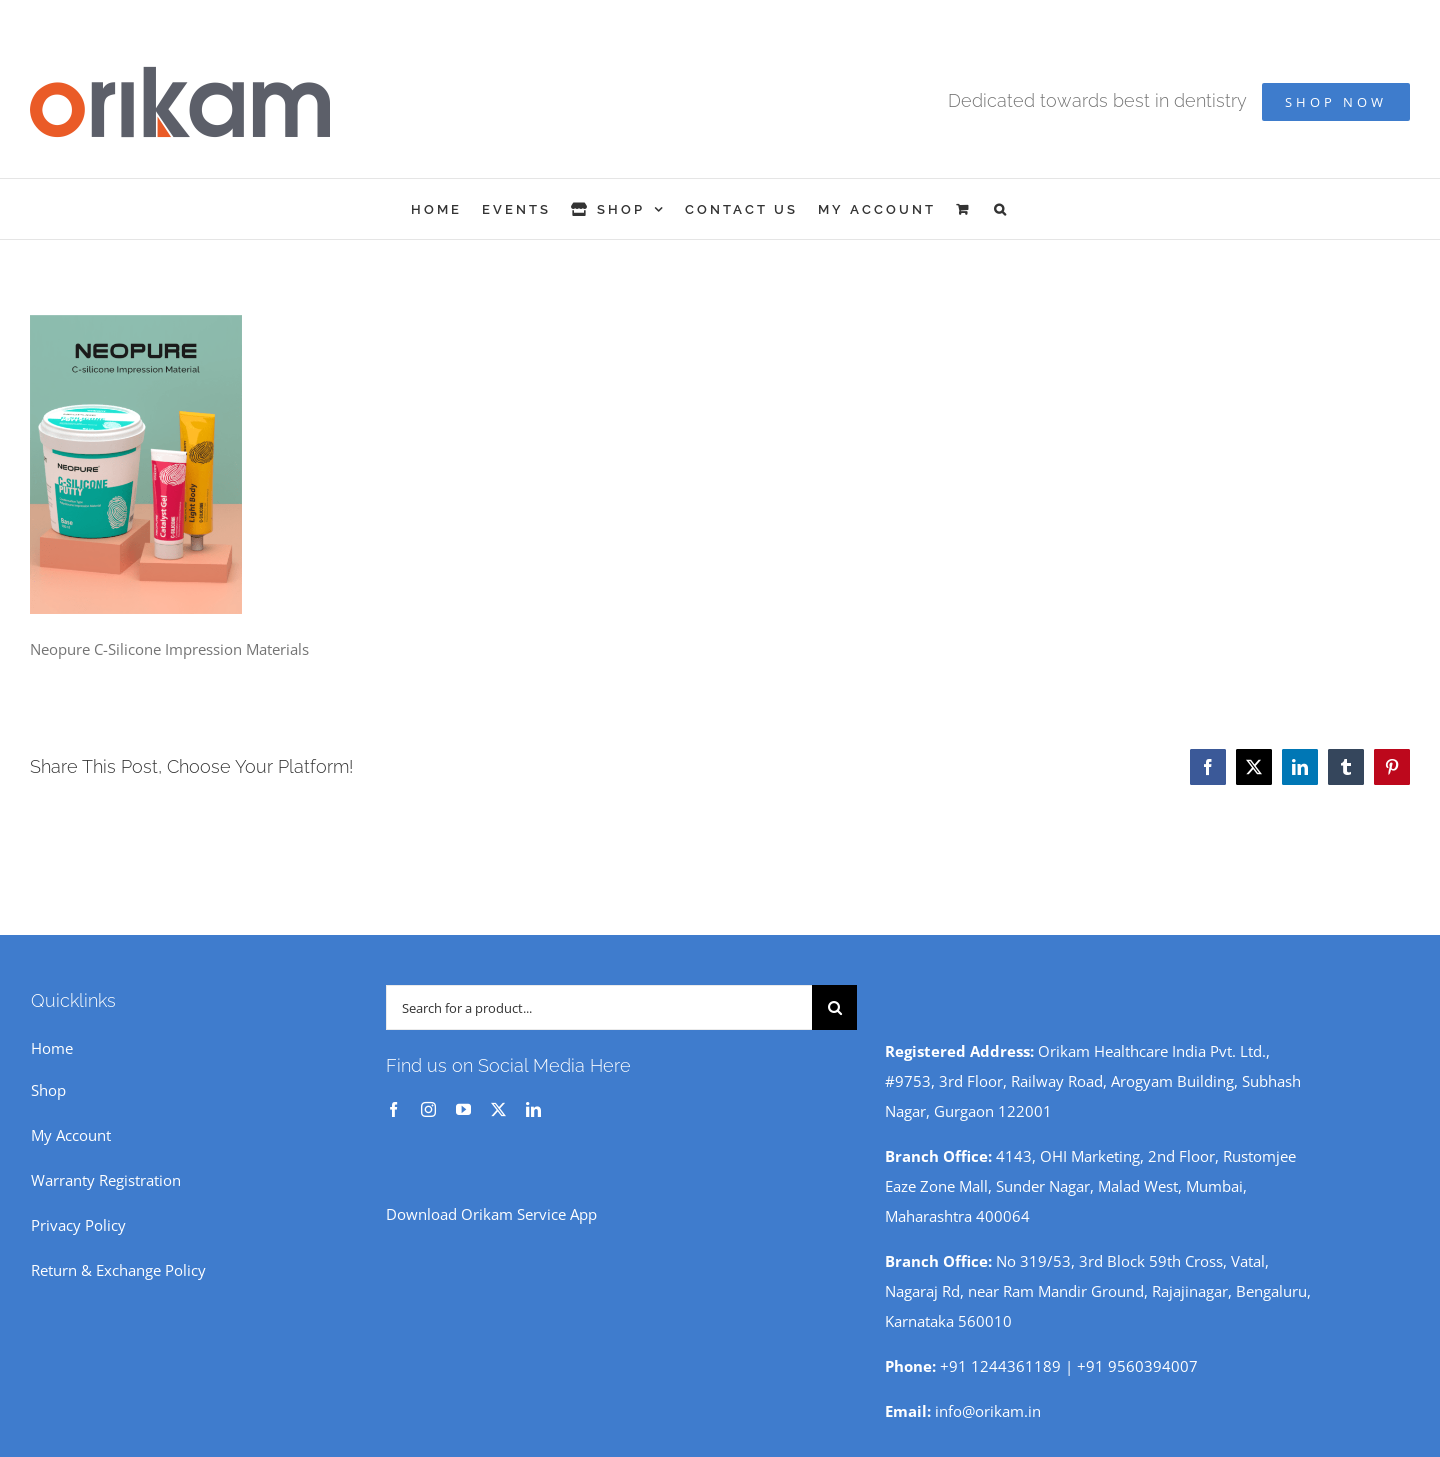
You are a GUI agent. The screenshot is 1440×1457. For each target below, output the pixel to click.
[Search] (834, 1007)
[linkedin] (533, 1109)
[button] (1001, 209)
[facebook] (393, 1109)
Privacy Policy (78, 1225)
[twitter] (498, 1109)
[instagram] (428, 1109)
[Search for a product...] (599, 1007)
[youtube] (463, 1109)
